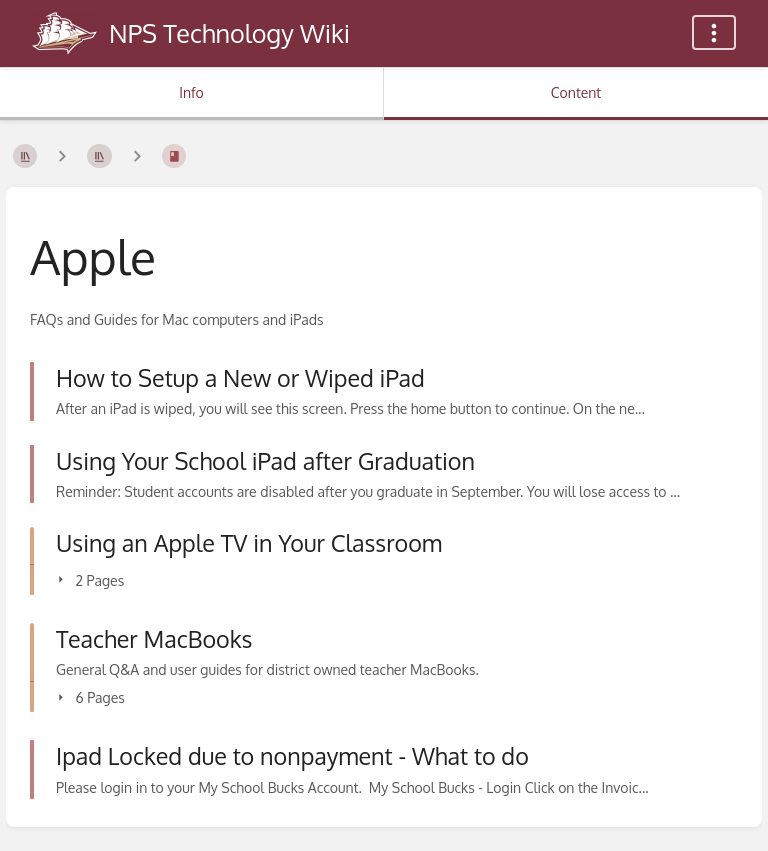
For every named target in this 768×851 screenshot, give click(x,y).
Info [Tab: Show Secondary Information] (191, 92)
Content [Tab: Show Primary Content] (576, 92)
